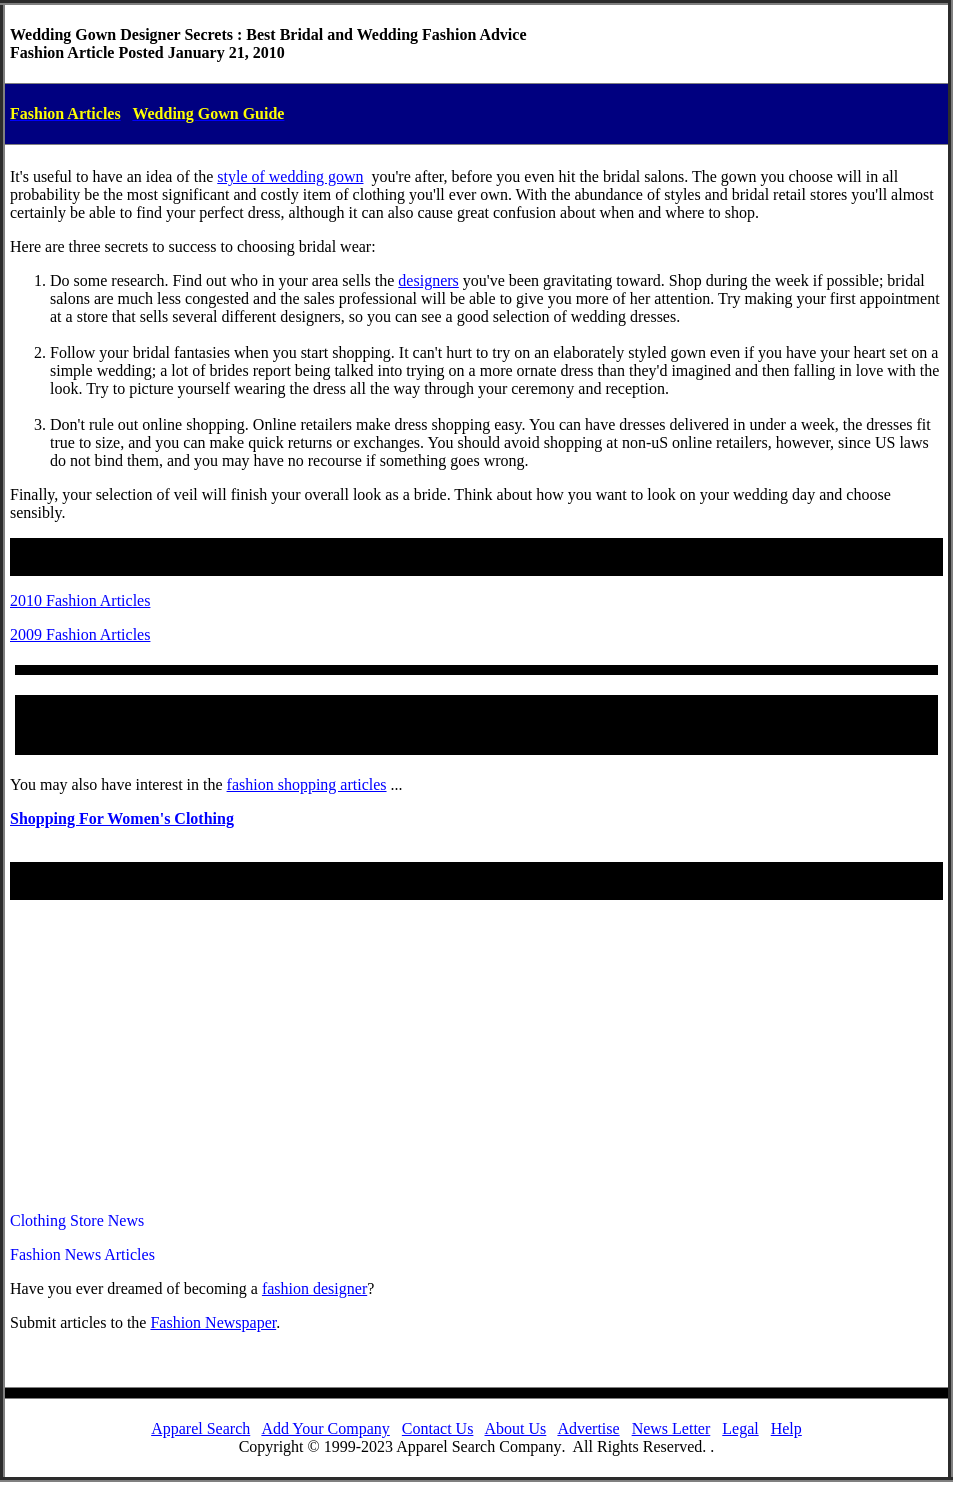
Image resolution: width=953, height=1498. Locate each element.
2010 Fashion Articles (80, 600)
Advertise (588, 1428)
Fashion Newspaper (213, 1322)
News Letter (671, 1428)
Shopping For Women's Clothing (122, 818)
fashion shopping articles (307, 784)
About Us (516, 1428)
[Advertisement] (476, 1056)
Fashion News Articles (82, 1254)
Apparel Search (200, 1428)
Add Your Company (325, 1428)
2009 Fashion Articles (80, 634)
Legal (740, 1428)
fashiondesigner (314, 1288)
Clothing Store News (77, 1220)
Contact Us (438, 1428)
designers (428, 280)
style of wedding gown (290, 176)
